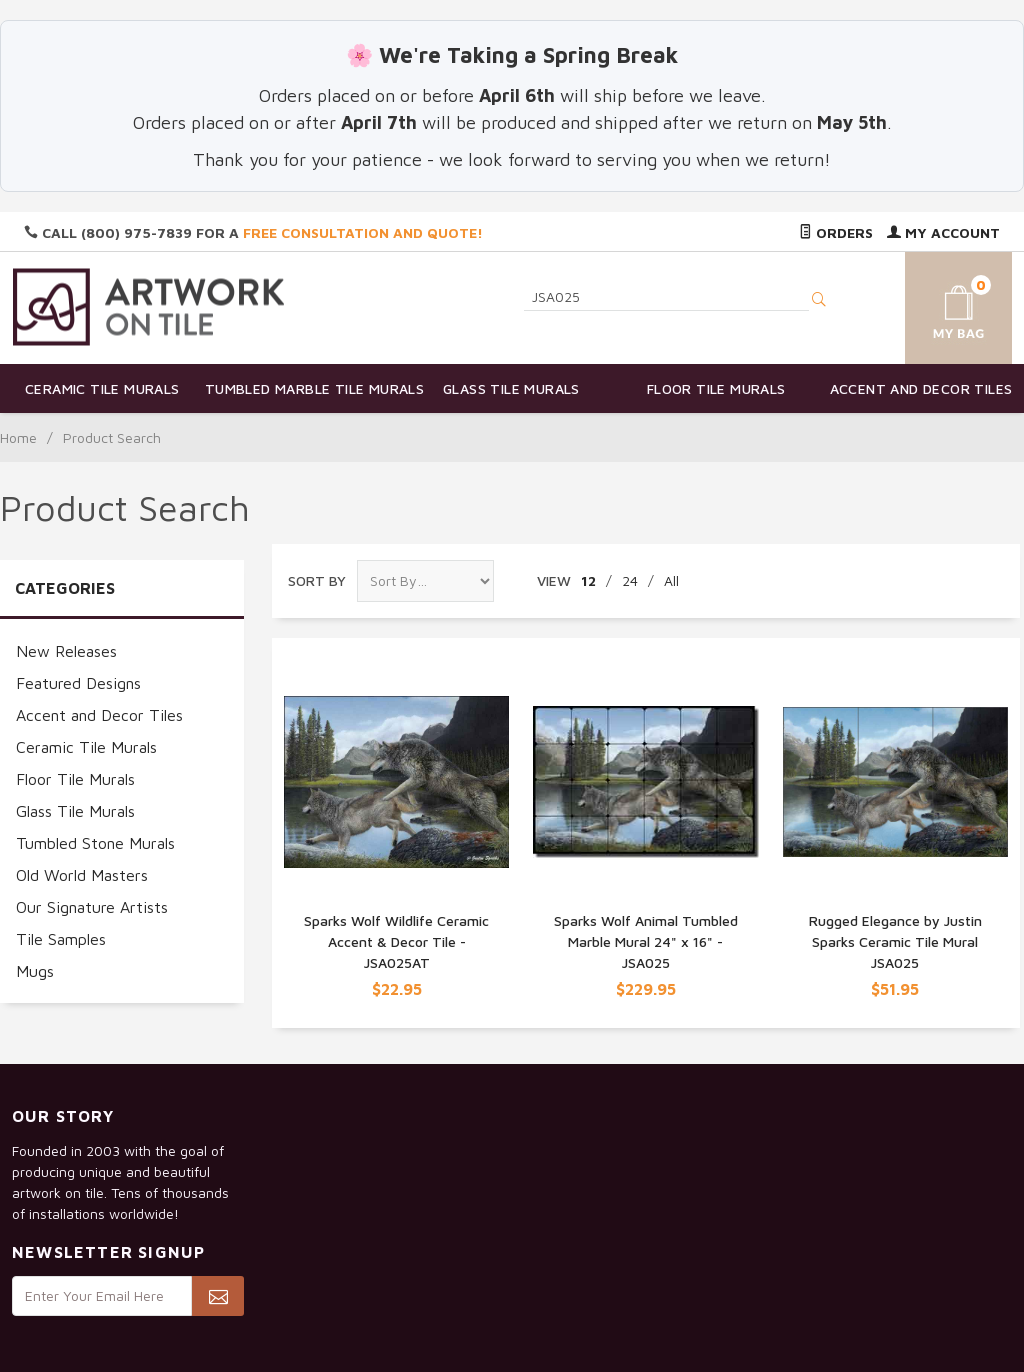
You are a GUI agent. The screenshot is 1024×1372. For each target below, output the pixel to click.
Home (18, 437)
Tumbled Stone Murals (95, 843)
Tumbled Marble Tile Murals (307, 388)
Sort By (317, 580)
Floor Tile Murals (716, 388)
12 (588, 580)
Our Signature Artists (92, 907)
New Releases (66, 651)
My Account (943, 232)
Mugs (35, 971)
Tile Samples (61, 939)
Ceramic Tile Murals (102, 388)
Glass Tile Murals (511, 388)
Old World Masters (82, 875)
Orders (836, 232)
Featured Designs (78, 683)
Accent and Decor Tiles (921, 388)
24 (630, 580)
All (671, 580)
